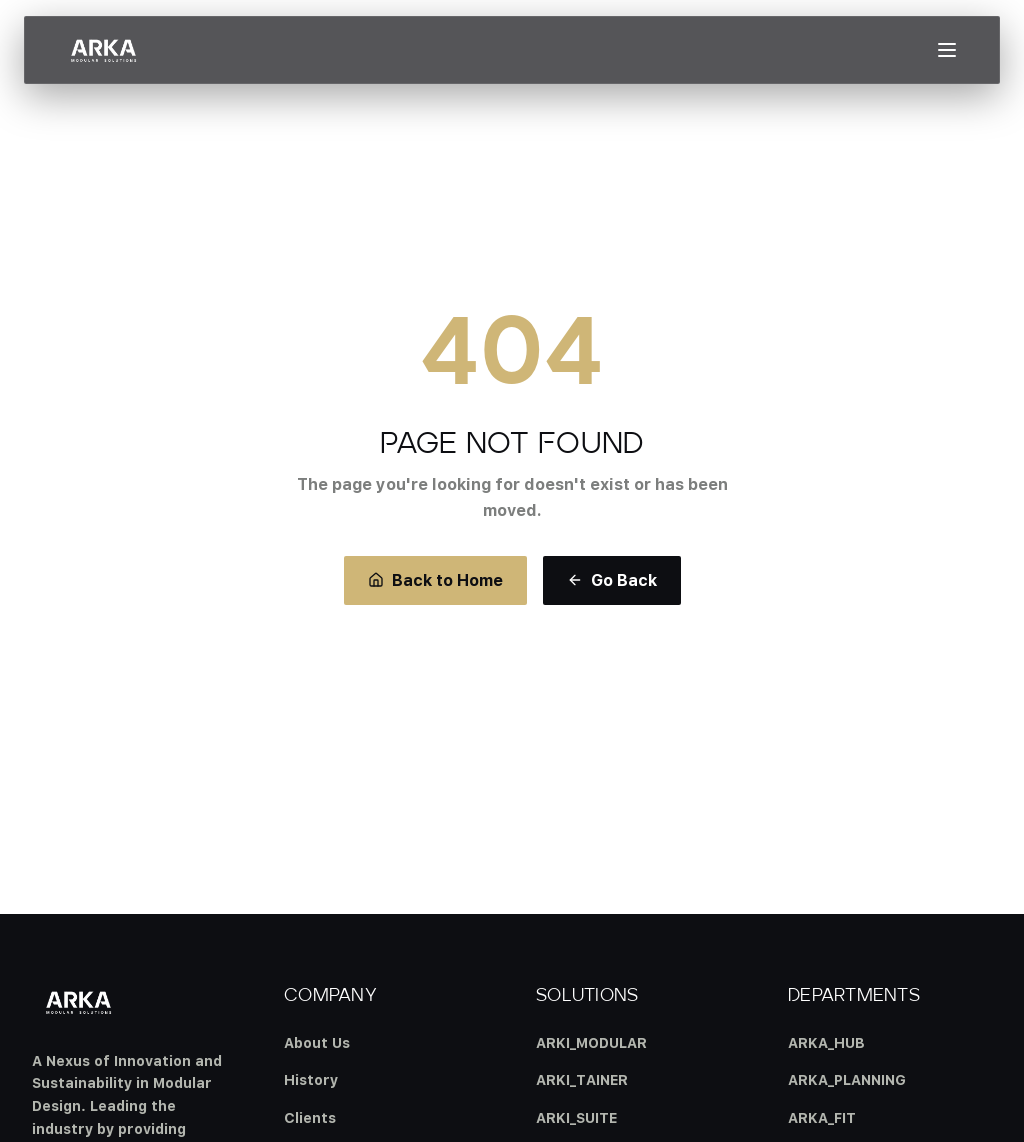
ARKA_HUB (826, 1042)
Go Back (612, 580)
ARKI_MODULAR (591, 1042)
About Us (317, 1042)
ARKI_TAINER (582, 1079)
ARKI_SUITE (576, 1117)
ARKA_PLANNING (847, 1079)
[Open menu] (947, 50)
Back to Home (435, 580)
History (311, 1079)
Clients (310, 1117)
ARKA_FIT (822, 1117)
